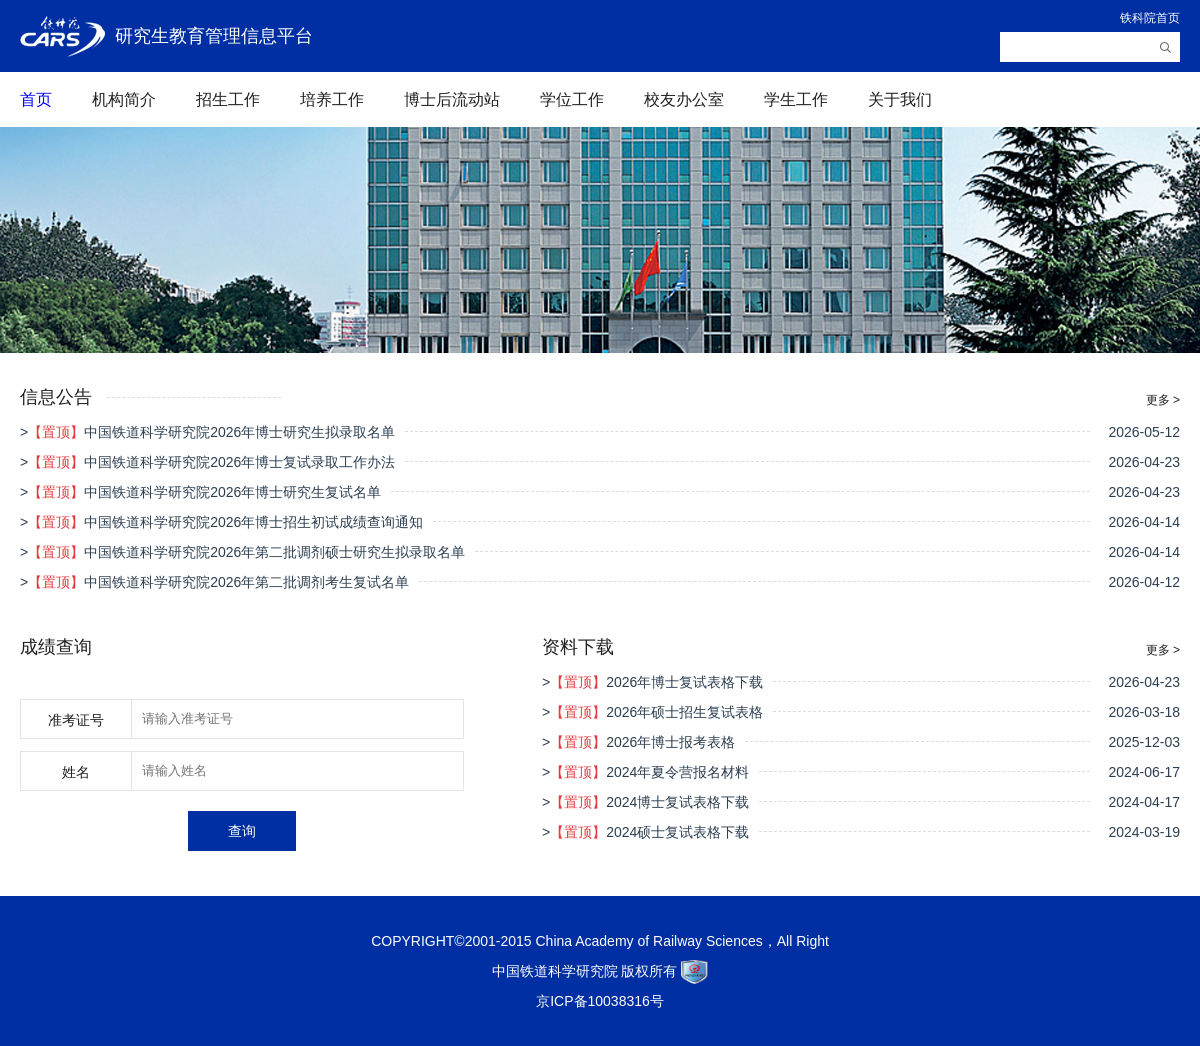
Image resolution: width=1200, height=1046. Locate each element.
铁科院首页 (1150, 18)
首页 (36, 99)
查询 (242, 831)
